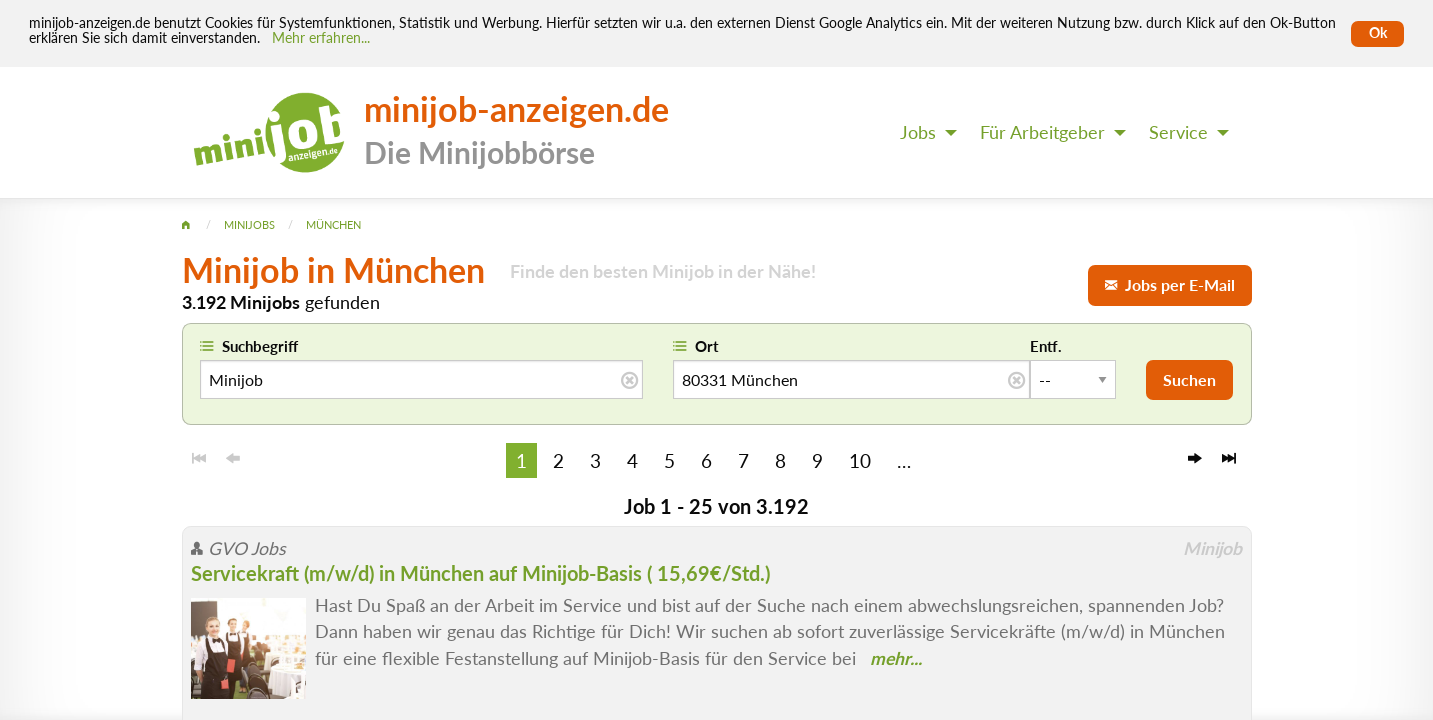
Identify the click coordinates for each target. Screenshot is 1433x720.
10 (860, 460)
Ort (707, 346)
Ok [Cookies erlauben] (1378, 33)
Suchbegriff (260, 346)
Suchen (1189, 379)
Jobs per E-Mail (1170, 284)
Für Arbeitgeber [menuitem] (1042, 132)
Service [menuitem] (1178, 132)
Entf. (1046, 346)
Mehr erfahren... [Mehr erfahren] (321, 38)
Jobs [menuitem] (918, 132)
